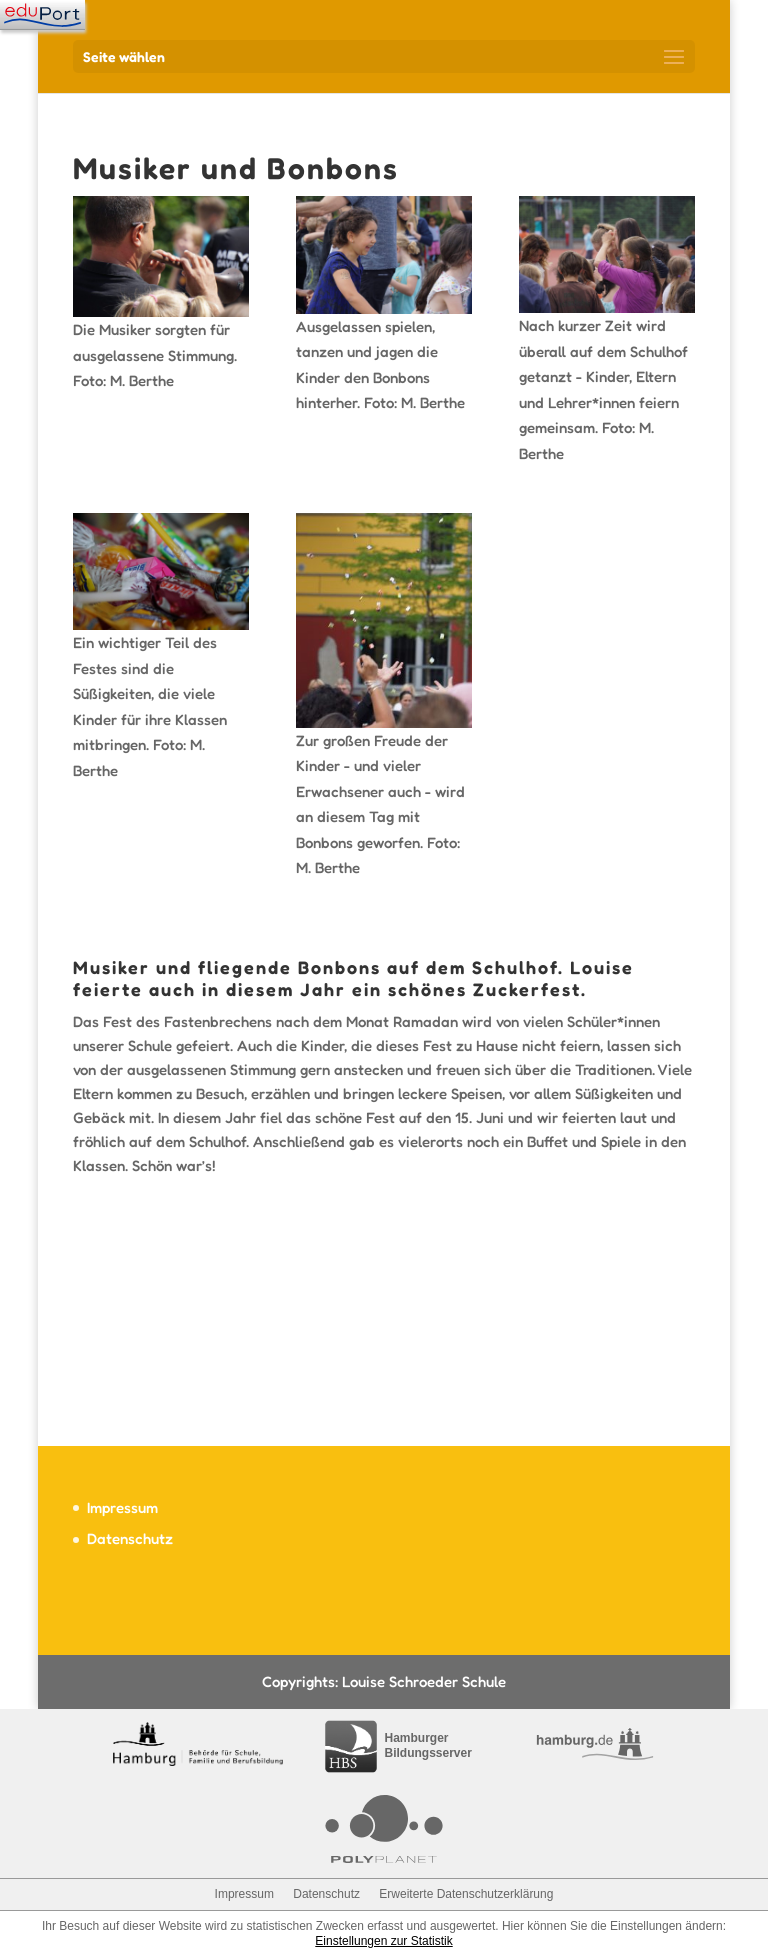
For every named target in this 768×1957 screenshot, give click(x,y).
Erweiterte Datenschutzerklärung (466, 1894)
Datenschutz (130, 1538)
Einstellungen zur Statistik (383, 1941)
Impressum (122, 1507)
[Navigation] (42, 15)
